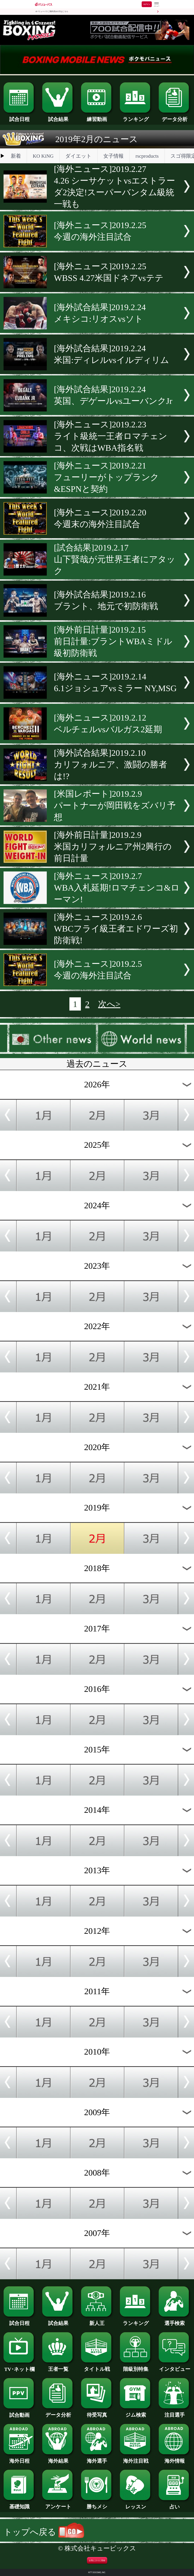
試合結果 (58, 116)
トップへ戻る (44, 2532)
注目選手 (174, 2412)
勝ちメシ (97, 2504)
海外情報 (174, 2458)
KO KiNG (43, 156)
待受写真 (97, 2412)
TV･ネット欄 (19, 2366)
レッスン (135, 2504)
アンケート (58, 2504)
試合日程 (19, 116)
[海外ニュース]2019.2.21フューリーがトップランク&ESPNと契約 (106, 477)
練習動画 (97, 116)
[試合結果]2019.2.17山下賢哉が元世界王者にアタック (114, 559)
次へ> (109, 1004)
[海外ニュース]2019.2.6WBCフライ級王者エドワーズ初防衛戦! (116, 928)
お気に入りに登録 (97, 2560)
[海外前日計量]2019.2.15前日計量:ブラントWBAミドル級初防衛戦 (113, 641)
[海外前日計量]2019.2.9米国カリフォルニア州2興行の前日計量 (113, 846)
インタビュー (174, 2366)
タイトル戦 (97, 2366)
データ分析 (174, 116)
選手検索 (174, 2320)
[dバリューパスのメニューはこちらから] (156, 5)
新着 (16, 156)
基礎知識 (19, 2504)
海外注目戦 (135, 2458)
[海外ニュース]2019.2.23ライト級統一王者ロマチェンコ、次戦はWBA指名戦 (110, 436)
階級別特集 (135, 2366)
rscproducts (147, 156)
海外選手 (97, 2458)
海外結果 (58, 2458)
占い (174, 2504)
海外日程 (19, 2458)
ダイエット (78, 156)
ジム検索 (135, 2412)
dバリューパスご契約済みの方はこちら (52, 11)
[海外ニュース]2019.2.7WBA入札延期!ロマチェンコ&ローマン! (116, 887)
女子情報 (113, 156)
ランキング (135, 116)
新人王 (97, 2320)
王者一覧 (58, 2366)
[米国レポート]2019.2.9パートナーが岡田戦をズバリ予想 (115, 805)
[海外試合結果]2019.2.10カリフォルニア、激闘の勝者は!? (110, 764)
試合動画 (19, 2412)
